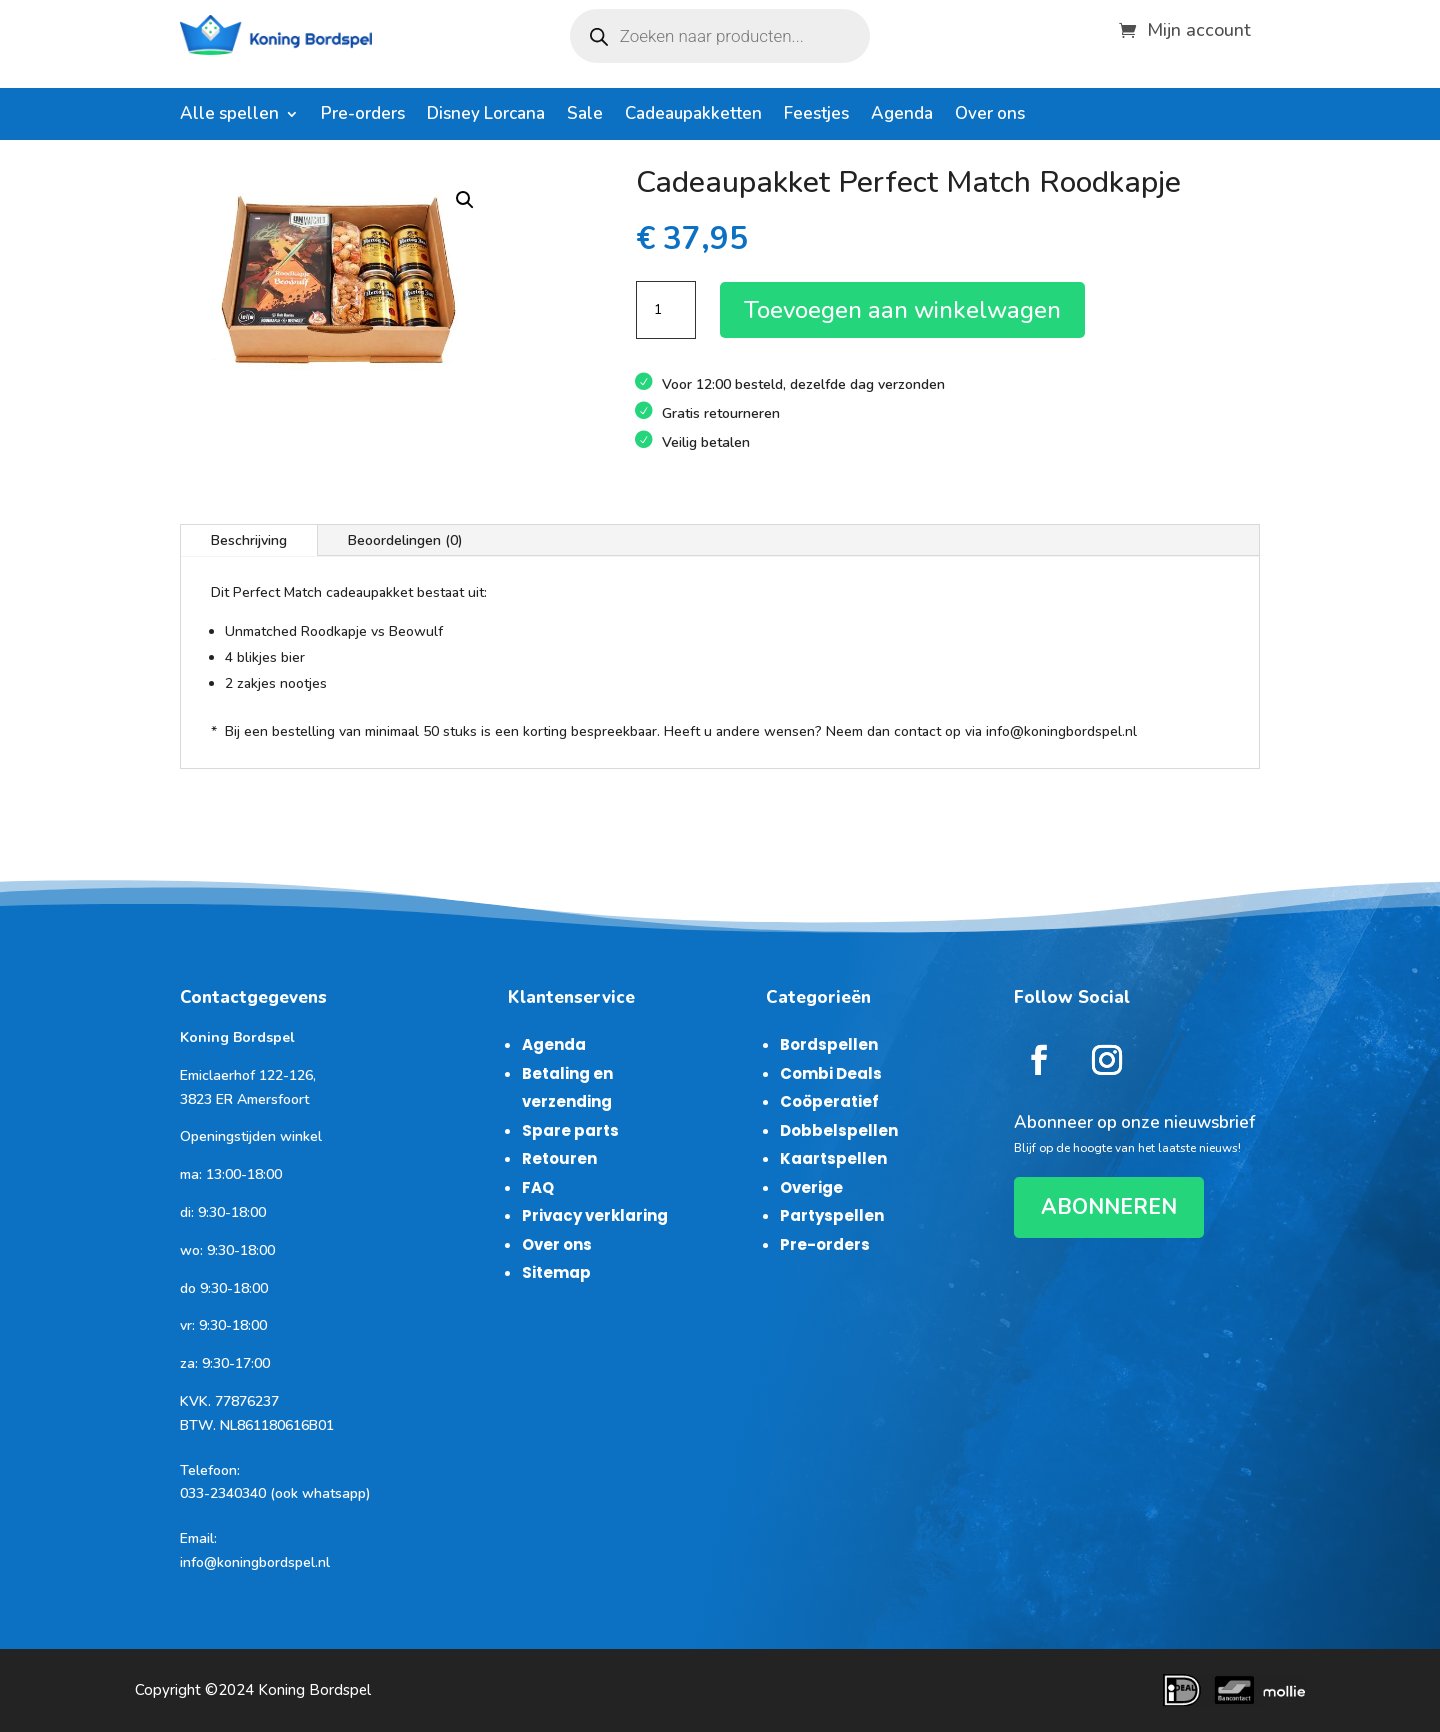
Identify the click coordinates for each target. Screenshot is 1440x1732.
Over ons (990, 116)
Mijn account (1199, 27)
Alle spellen (229, 116)
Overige (811, 1187)
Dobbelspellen (839, 1130)
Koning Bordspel (314, 1690)
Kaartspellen (833, 1158)
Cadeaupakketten (693, 116)
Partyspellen (832, 1215)
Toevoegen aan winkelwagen (902, 310)
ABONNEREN (1109, 1207)
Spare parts (570, 1130)
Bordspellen (829, 1044)
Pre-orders (363, 116)
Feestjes (816, 116)
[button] (465, 200)
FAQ (538, 1187)
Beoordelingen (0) (405, 540)
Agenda (902, 116)
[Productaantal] (666, 310)
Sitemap (556, 1272)
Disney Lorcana (486, 116)
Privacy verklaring (595, 1215)
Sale (585, 116)
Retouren (559, 1158)
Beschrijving (249, 540)
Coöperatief (829, 1101)
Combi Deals (831, 1073)
